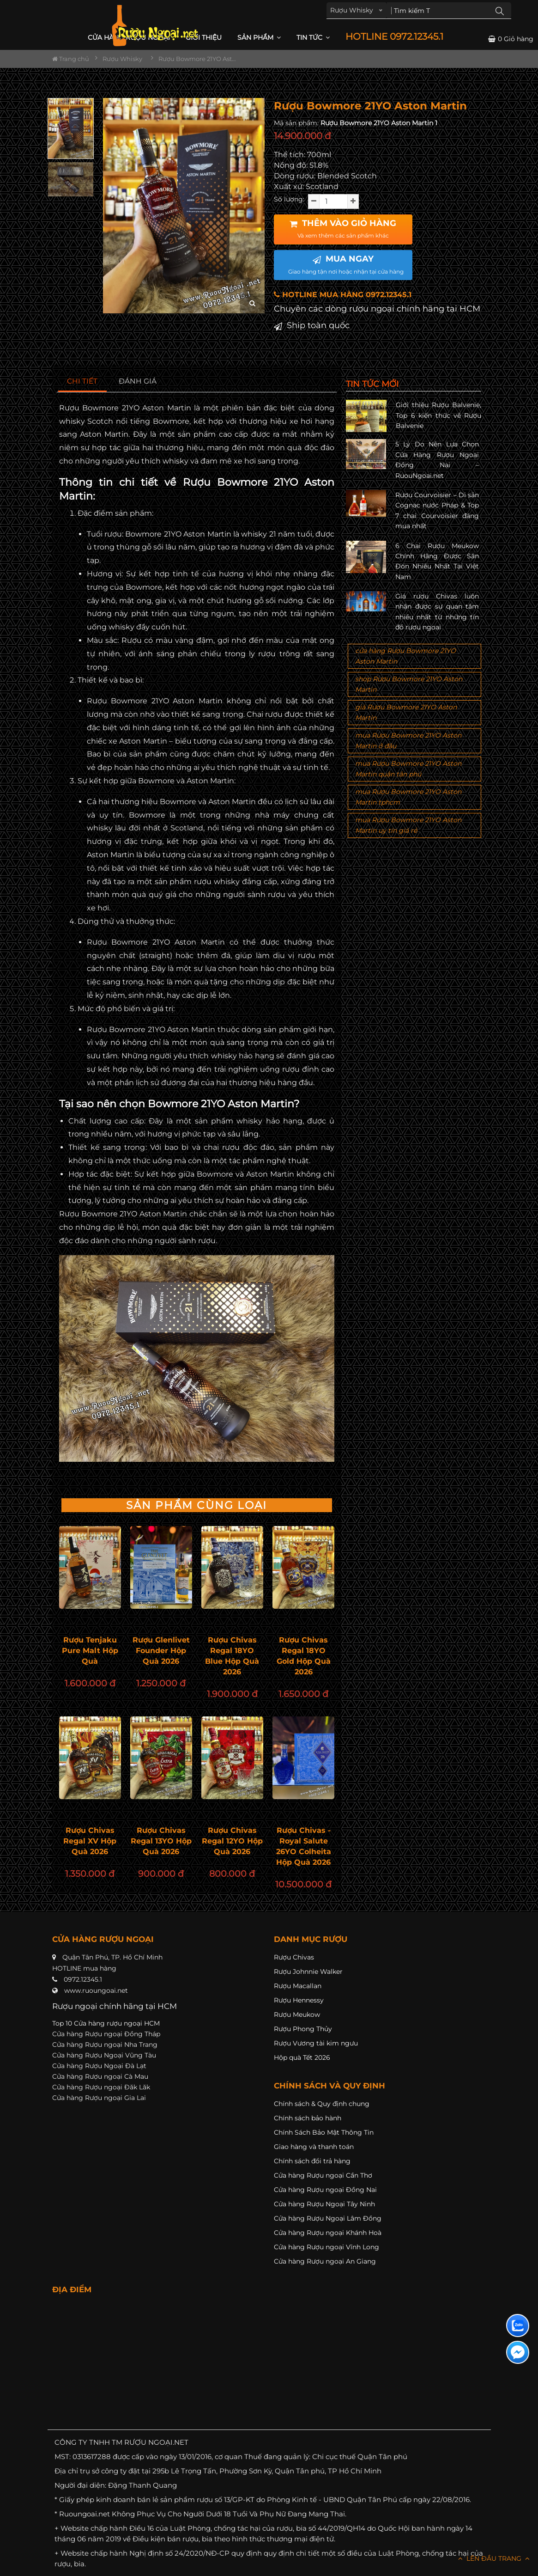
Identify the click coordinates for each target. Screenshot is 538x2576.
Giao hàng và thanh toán (314, 2147)
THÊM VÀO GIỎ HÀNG (343, 228)
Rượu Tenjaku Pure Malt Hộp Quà (90, 1651)
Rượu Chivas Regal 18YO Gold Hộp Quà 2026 (304, 1656)
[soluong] (333, 201)
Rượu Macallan (297, 1986)
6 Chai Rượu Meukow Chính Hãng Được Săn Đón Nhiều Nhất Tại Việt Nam (437, 561)
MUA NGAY (346, 264)
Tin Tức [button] (313, 37)
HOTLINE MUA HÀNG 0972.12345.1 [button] (342, 294)
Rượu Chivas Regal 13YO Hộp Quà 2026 (161, 1841)
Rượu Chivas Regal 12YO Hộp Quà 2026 (232, 1841)
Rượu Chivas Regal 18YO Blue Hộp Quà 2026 (232, 1656)
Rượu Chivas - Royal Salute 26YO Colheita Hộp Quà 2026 (303, 1846)
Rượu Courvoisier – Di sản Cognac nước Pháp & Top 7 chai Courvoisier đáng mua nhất (437, 510)
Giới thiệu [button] (204, 37)
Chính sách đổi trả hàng (312, 2161)
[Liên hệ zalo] (518, 2325)
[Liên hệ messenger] (518, 2352)
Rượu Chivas (294, 1957)
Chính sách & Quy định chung (321, 2104)
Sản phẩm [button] (259, 37)
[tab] (82, 381)
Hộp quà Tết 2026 (302, 2057)
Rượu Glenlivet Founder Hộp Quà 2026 (161, 1651)
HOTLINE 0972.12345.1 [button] (394, 36)
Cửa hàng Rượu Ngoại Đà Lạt (99, 2066)
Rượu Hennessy (299, 2000)
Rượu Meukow (297, 2014)
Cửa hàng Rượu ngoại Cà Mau (100, 2076)
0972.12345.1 (83, 1979)
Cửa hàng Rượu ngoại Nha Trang (104, 2044)
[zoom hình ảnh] (252, 303)
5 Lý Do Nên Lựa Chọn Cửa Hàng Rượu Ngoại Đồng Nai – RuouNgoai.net (437, 459)
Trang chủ (70, 58)
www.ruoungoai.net (96, 1990)
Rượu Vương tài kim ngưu (316, 2043)
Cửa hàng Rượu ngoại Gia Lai (99, 2098)
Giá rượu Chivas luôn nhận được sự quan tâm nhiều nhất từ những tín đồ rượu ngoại (437, 611)
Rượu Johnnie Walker (308, 1971)
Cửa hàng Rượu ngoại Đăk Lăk (101, 2087)
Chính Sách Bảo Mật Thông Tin (324, 2132)
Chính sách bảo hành (307, 2118)
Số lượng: (289, 199)
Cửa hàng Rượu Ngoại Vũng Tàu (104, 2055)
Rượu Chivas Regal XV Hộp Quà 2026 (89, 1841)
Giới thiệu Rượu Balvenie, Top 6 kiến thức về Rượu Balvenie (438, 415)
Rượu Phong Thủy (303, 2029)
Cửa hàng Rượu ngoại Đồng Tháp (106, 2034)
